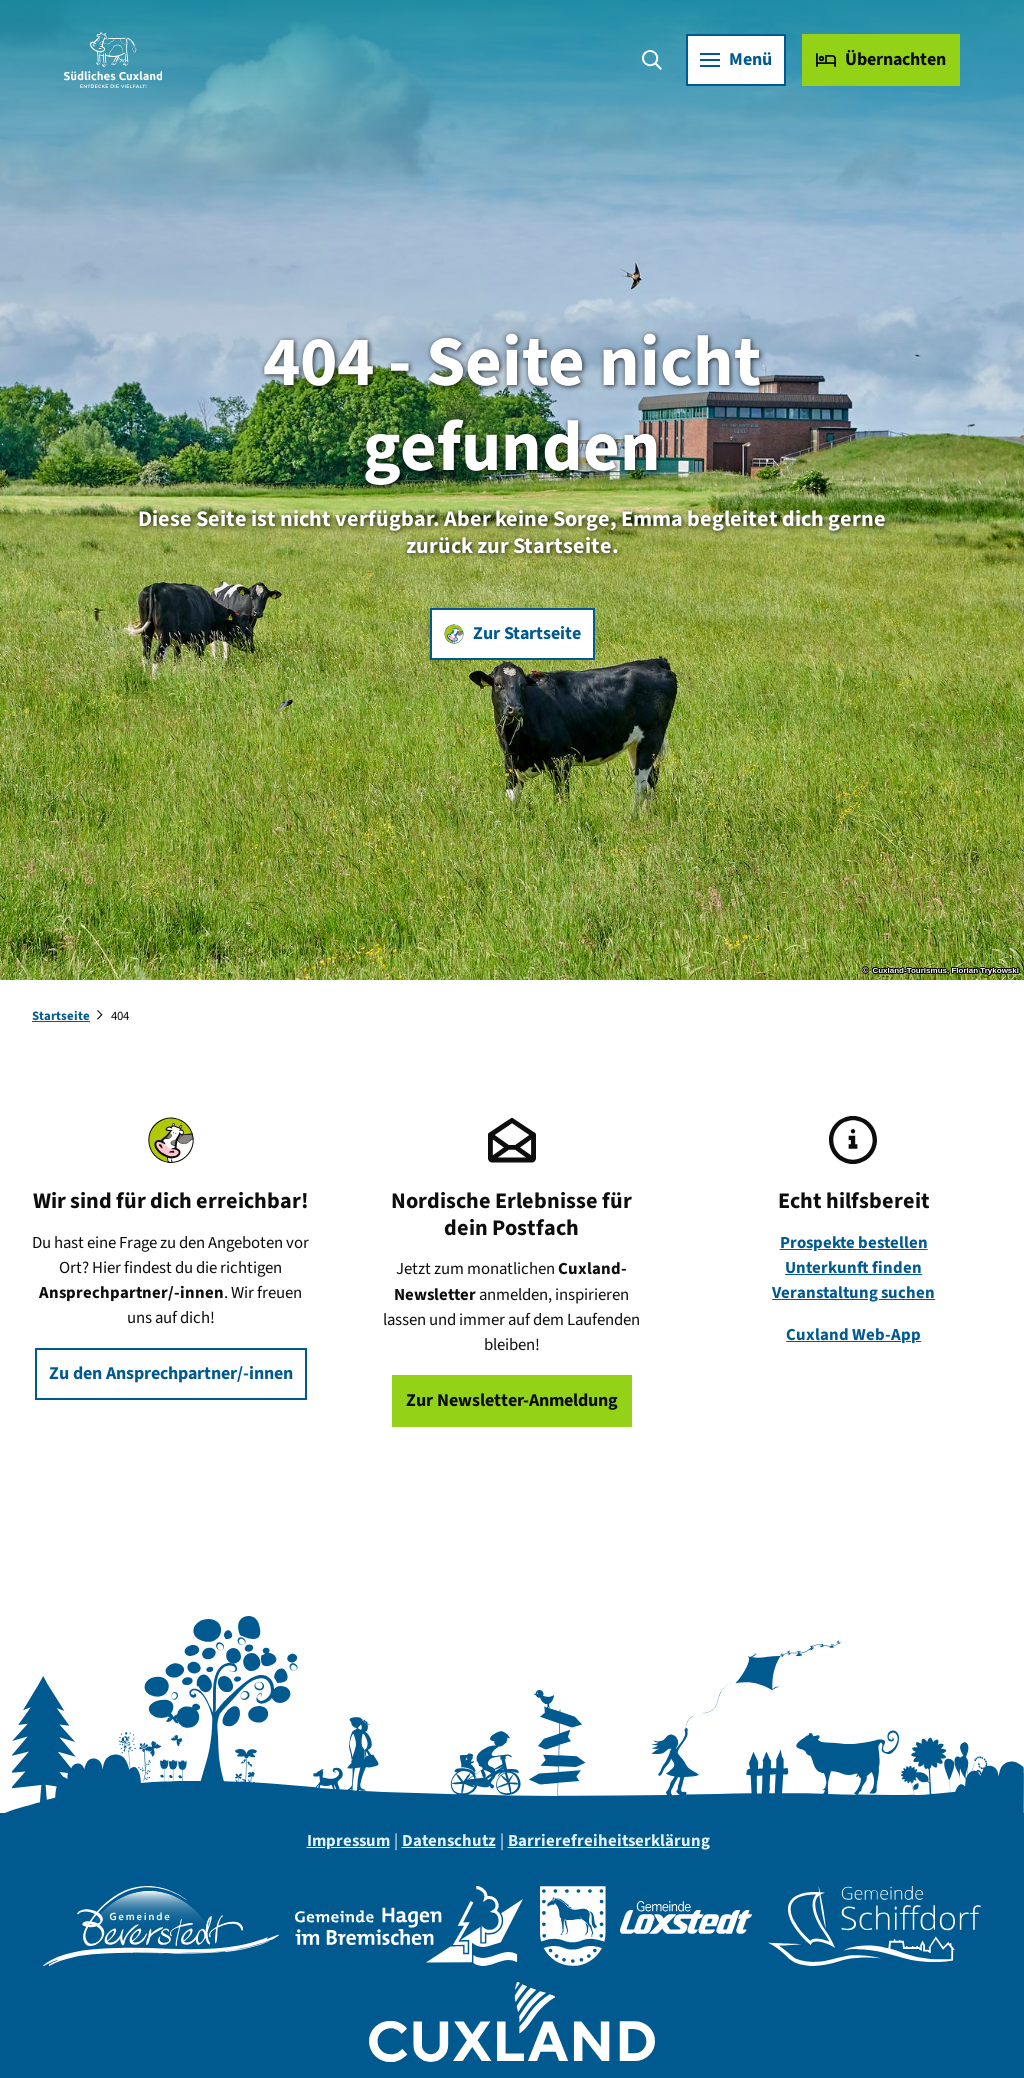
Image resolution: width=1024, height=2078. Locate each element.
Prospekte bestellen (853, 1243)
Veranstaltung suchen (853, 1293)
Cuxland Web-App (853, 1335)
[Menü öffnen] (736, 60)
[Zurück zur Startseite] (113, 60)
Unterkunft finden (853, 1268)
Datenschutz (449, 1841)
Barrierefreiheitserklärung (609, 1841)
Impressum (348, 1841)
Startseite (61, 1016)
